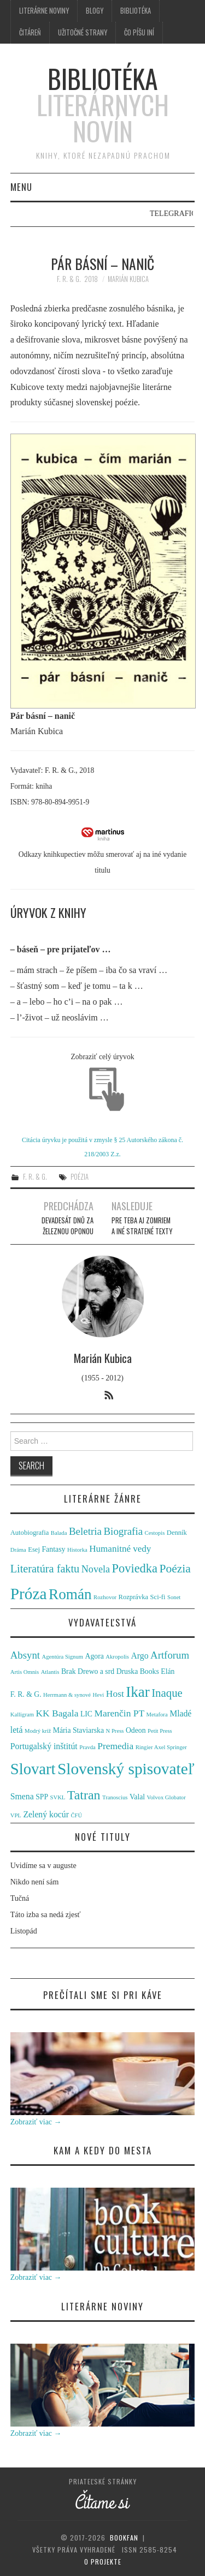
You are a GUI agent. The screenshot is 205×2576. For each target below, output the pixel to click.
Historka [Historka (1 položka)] (77, 1550)
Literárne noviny (44, 10)
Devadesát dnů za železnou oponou (67, 1225)
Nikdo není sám (34, 1882)
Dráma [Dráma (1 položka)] (18, 1550)
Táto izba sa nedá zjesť (45, 1915)
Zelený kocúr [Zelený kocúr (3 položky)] (46, 1814)
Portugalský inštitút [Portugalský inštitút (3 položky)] (44, 1746)
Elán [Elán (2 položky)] (167, 1671)
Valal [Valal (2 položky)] (137, 1797)
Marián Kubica (128, 279)
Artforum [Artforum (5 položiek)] (169, 1655)
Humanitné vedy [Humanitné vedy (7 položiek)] (120, 1549)
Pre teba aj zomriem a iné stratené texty (142, 1225)
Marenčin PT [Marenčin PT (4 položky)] (120, 1713)
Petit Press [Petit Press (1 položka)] (160, 1731)
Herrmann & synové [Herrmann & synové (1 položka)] (67, 1695)
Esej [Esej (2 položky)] (34, 1549)
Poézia (80, 1177)
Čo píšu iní (139, 32)
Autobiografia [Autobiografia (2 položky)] (29, 1532)
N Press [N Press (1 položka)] (115, 1731)
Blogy (94, 10)
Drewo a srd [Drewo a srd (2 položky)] (96, 1671)
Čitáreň (30, 32)
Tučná (20, 1898)
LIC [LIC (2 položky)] (86, 1714)
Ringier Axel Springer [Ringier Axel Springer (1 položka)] (161, 1747)
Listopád (23, 1931)
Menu (21, 187)
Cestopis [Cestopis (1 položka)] (155, 1533)
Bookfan (124, 2537)
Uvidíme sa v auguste (43, 1866)
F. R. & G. (69, 279)
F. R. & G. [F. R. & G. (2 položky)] (26, 1694)
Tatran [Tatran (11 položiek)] (84, 1795)
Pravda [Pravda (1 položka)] (87, 1747)
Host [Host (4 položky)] (115, 1693)
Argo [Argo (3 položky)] (139, 1655)
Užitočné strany (82, 32)
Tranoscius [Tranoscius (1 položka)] (114, 1797)
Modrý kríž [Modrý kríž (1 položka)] (38, 1731)
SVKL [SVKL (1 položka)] (58, 1797)
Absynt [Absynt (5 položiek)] (25, 1655)
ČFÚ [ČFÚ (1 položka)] (76, 1815)
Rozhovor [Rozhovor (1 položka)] (104, 1597)
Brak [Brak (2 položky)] (68, 1671)
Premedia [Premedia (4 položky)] (115, 1745)
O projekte (102, 2561)
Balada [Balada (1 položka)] (59, 1533)
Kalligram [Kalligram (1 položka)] (22, 1715)
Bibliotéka (135, 10)
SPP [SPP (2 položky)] (42, 1797)
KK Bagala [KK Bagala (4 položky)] (57, 1713)
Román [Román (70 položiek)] (70, 1594)
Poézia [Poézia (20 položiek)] (174, 1568)
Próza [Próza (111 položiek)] (28, 1593)
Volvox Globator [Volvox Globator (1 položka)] (166, 1797)
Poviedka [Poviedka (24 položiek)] (134, 1568)
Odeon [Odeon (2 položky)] (136, 1730)
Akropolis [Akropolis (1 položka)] (117, 1657)
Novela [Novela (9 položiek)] (95, 1569)
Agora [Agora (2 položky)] (94, 1656)
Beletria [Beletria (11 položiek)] (85, 1531)
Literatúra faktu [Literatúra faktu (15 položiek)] (45, 1569)
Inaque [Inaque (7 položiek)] (167, 1693)
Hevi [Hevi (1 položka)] (98, 1695)
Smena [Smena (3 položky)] (22, 1796)
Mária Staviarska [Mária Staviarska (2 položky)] (78, 1730)
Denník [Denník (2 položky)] (177, 1532)
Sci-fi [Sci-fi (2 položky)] (158, 1597)
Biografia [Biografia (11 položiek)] (123, 1531)
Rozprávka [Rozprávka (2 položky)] (133, 1597)
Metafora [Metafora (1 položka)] (157, 1715)
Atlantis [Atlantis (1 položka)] (50, 1672)
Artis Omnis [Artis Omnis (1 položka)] (24, 1672)
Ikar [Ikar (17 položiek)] (137, 1692)
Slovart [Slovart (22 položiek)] (33, 1769)
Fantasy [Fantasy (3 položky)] (53, 1549)
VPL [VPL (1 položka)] (15, 1815)
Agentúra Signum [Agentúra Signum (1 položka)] (62, 1657)
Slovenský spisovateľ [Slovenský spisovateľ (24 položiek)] (126, 1769)
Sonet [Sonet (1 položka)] (173, 1597)
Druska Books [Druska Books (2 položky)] (137, 1671)
